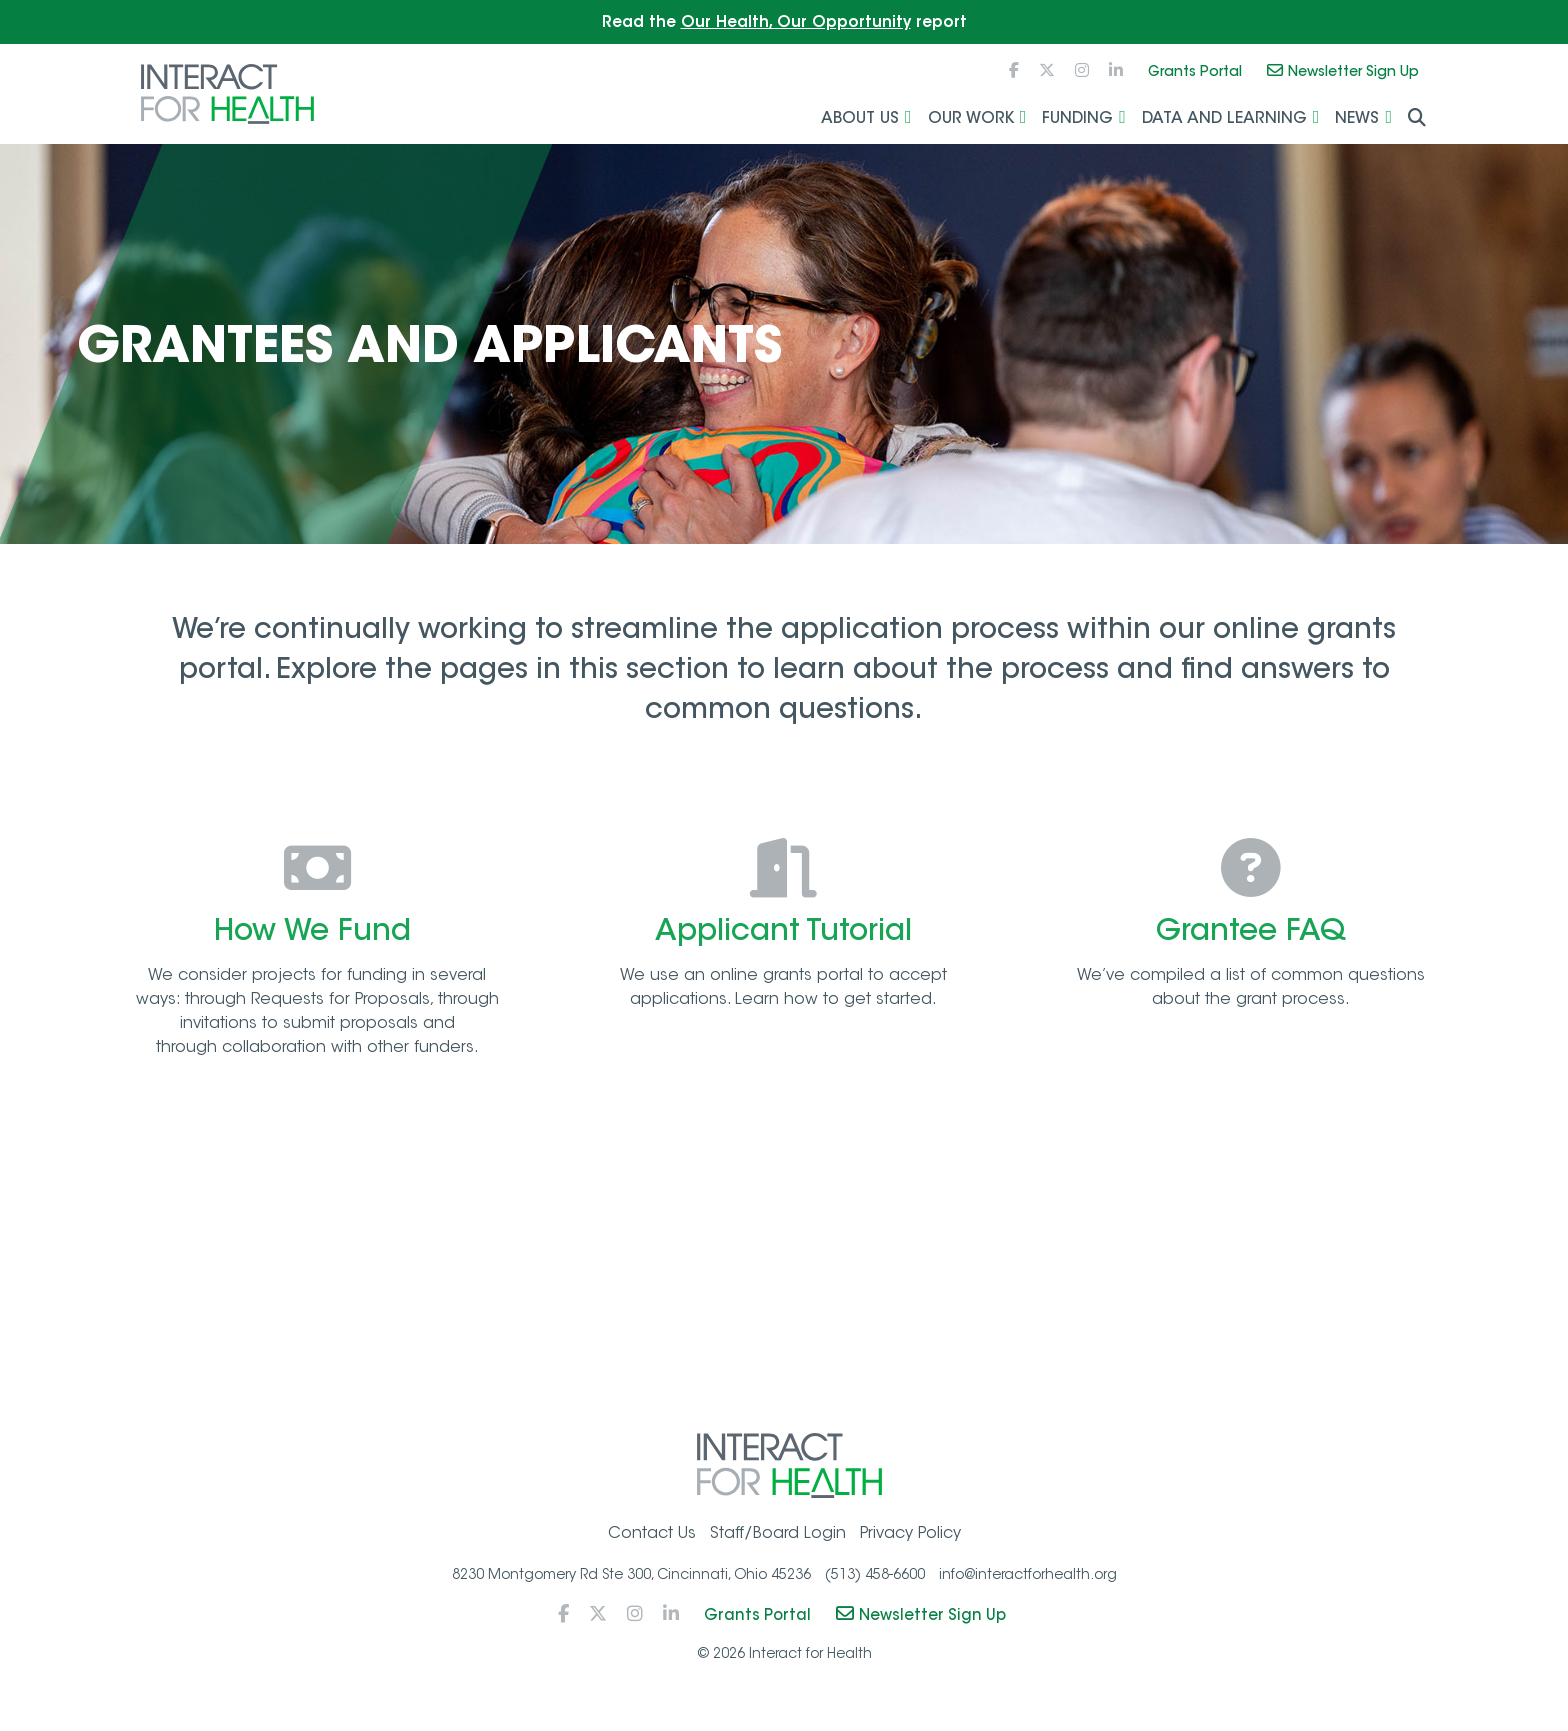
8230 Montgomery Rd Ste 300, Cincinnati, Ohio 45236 (631, 1581)
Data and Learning (1224, 119)
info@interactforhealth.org (1028, 1581)
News (1357, 119)
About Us (860, 119)
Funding (1077, 119)
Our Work (971, 119)
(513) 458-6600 (875, 1581)
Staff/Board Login (778, 1540)
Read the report (784, 21)
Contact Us (652, 1540)
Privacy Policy (910, 1540)
